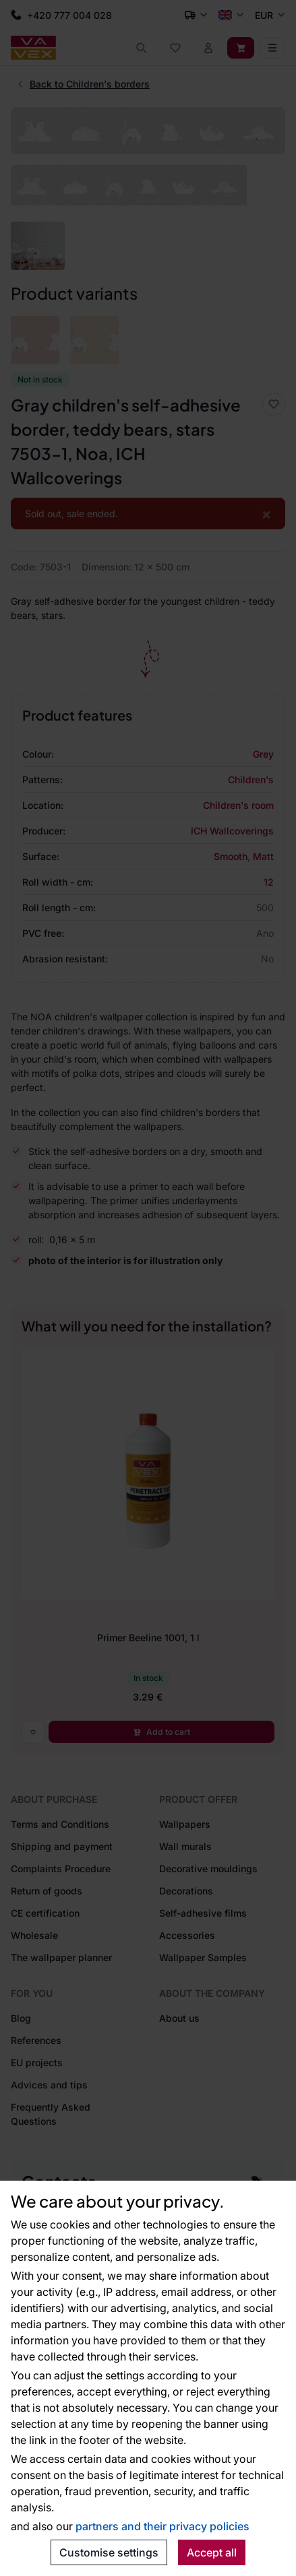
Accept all (212, 2552)
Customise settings (108, 2552)
